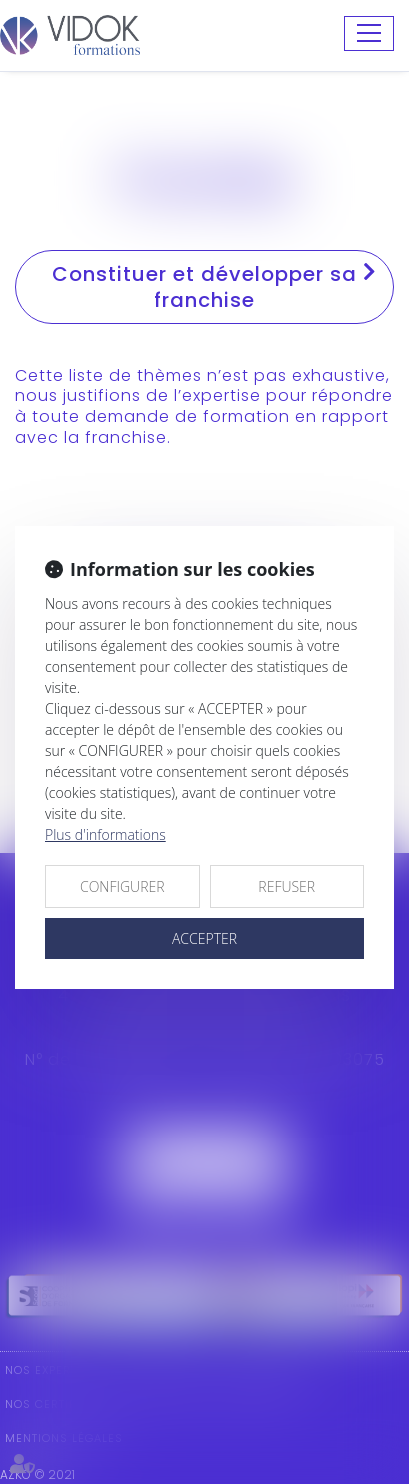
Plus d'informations (105, 834)
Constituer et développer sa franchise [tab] (214, 286)
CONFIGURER (122, 886)
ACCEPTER (204, 938)
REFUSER (286, 886)
